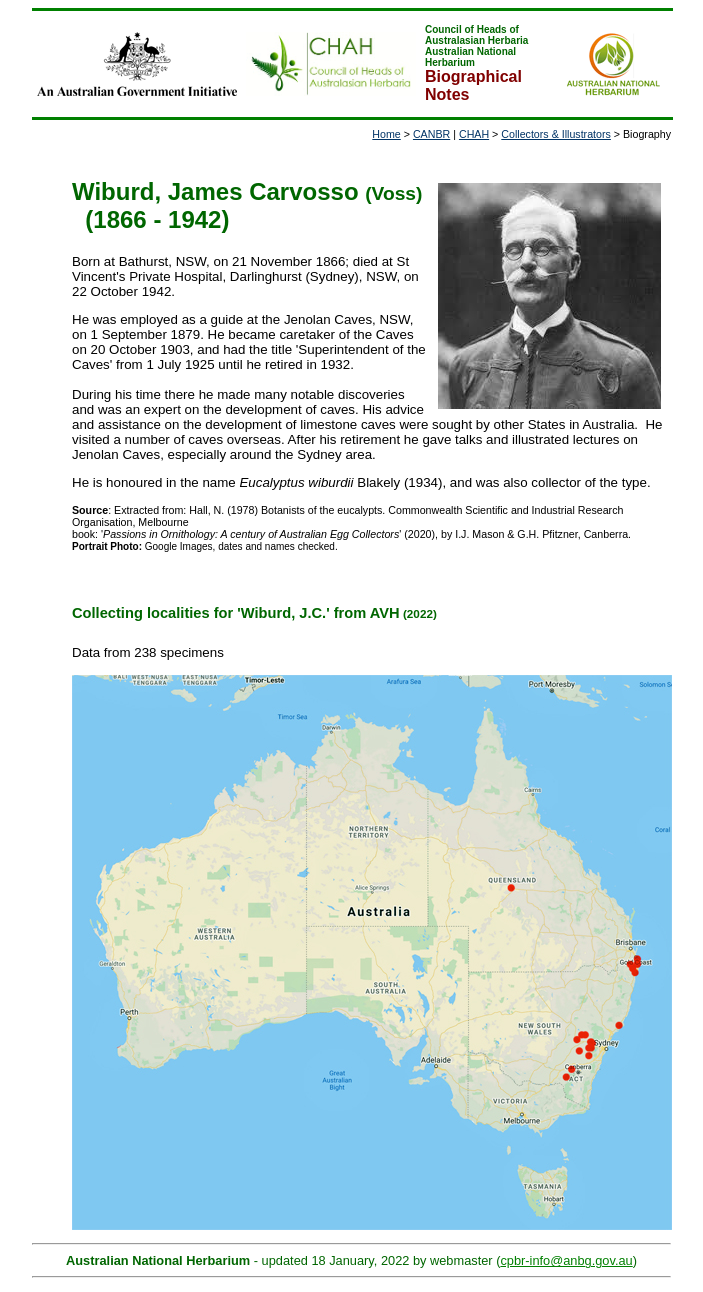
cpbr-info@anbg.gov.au (566, 1260)
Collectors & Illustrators (556, 134)
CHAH (474, 134)
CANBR (431, 134)
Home (386, 134)
